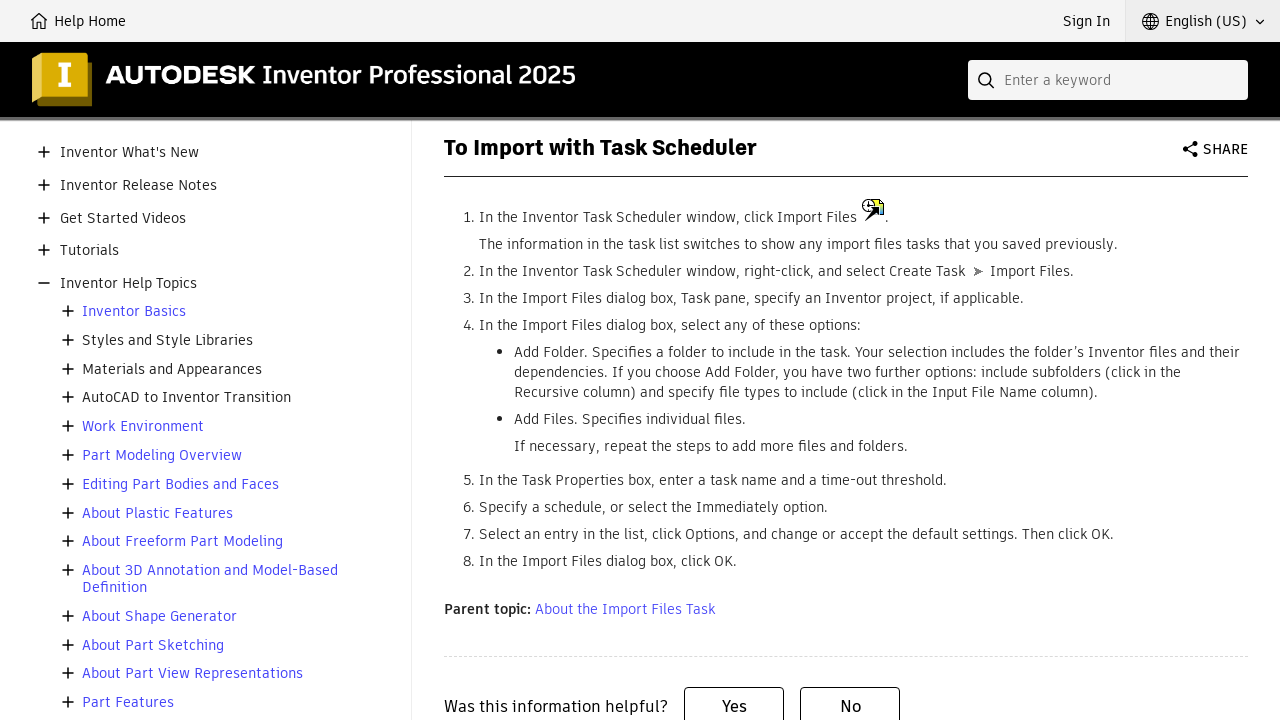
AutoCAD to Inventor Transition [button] (186, 397)
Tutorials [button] (89, 250)
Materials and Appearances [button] (172, 369)
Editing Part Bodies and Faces (180, 484)
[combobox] (1108, 80)
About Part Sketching (153, 645)
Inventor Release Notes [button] (138, 185)
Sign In (1086, 21)
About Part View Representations (192, 673)
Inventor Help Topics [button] (128, 283)
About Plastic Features (157, 513)
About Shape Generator (159, 616)
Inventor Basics (134, 311)
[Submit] (988, 80)
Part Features (128, 702)
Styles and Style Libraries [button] (167, 340)
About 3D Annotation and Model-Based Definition (210, 579)
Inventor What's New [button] (129, 152)
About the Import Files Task (625, 609)
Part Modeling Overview (162, 455)
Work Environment (143, 426)
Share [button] (1225, 149)
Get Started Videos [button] (123, 218)
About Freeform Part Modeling (182, 541)
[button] (1203, 21)
